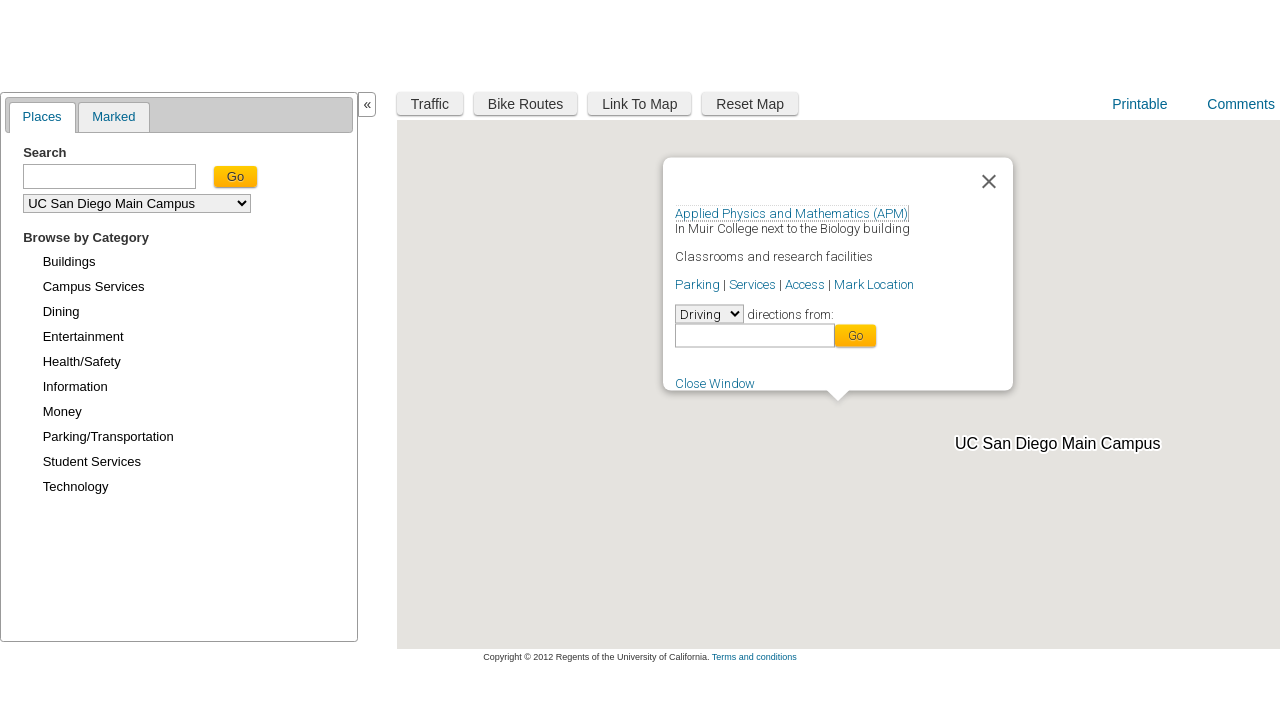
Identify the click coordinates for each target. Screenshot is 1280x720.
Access (805, 283)
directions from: (789, 313)
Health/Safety (82, 361)
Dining (61, 311)
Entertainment (83, 336)
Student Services (92, 461)
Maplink (65, 43)
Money (62, 411)
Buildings (69, 261)
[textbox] (109, 176)
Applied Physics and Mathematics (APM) (791, 212)
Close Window (715, 382)
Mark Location (874, 283)
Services (752, 283)
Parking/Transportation (108, 436)
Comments (1241, 104)
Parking (697, 283)
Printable (1139, 104)
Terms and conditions (754, 657)
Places (42, 116)
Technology (76, 486)
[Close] (989, 181)
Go (235, 176)
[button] (838, 413)
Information (75, 386)
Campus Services (94, 286)
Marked (113, 116)
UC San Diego (1152, 42)
